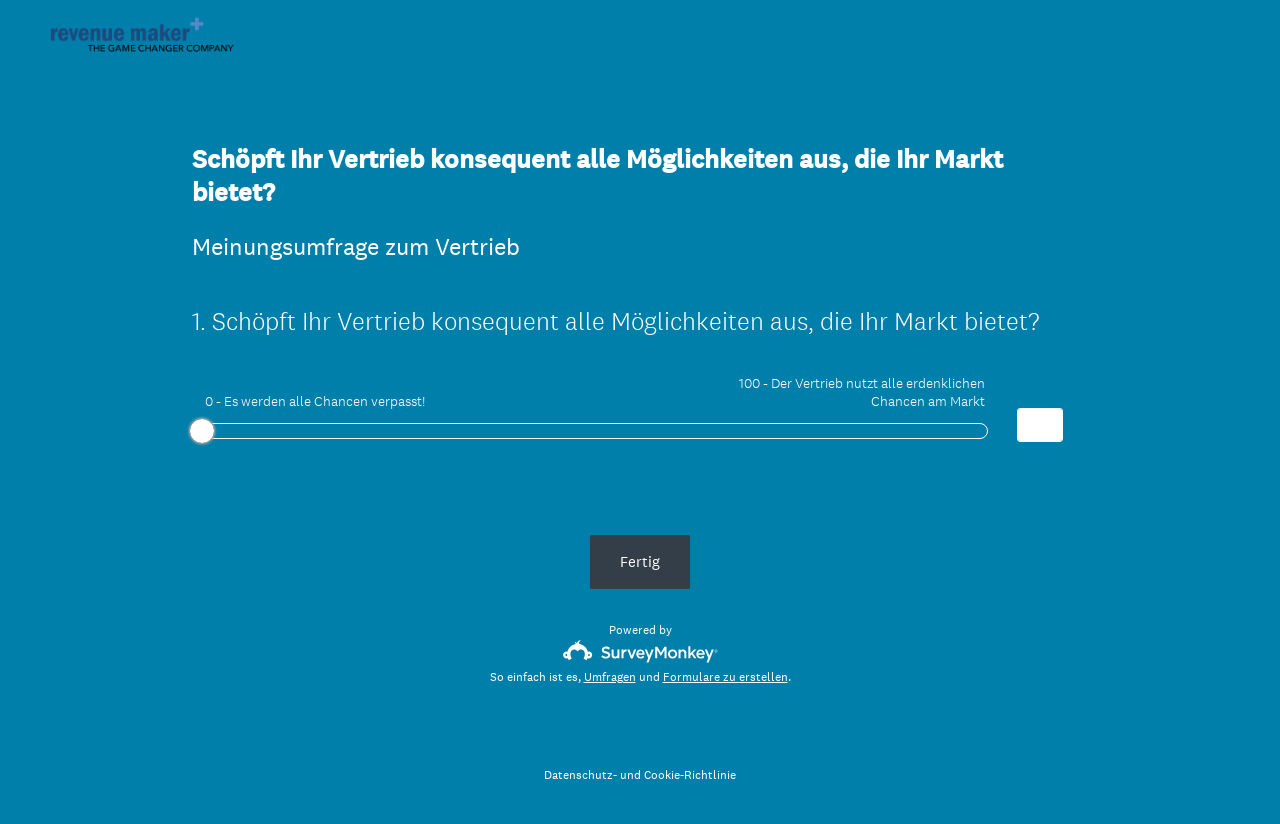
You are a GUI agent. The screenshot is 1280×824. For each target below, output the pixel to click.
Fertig (640, 561)
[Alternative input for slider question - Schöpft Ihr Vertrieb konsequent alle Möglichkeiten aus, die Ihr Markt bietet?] (1040, 425)
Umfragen (610, 677)
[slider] (202, 431)
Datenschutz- (580, 775)
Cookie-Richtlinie (690, 775)
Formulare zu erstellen (725, 677)
